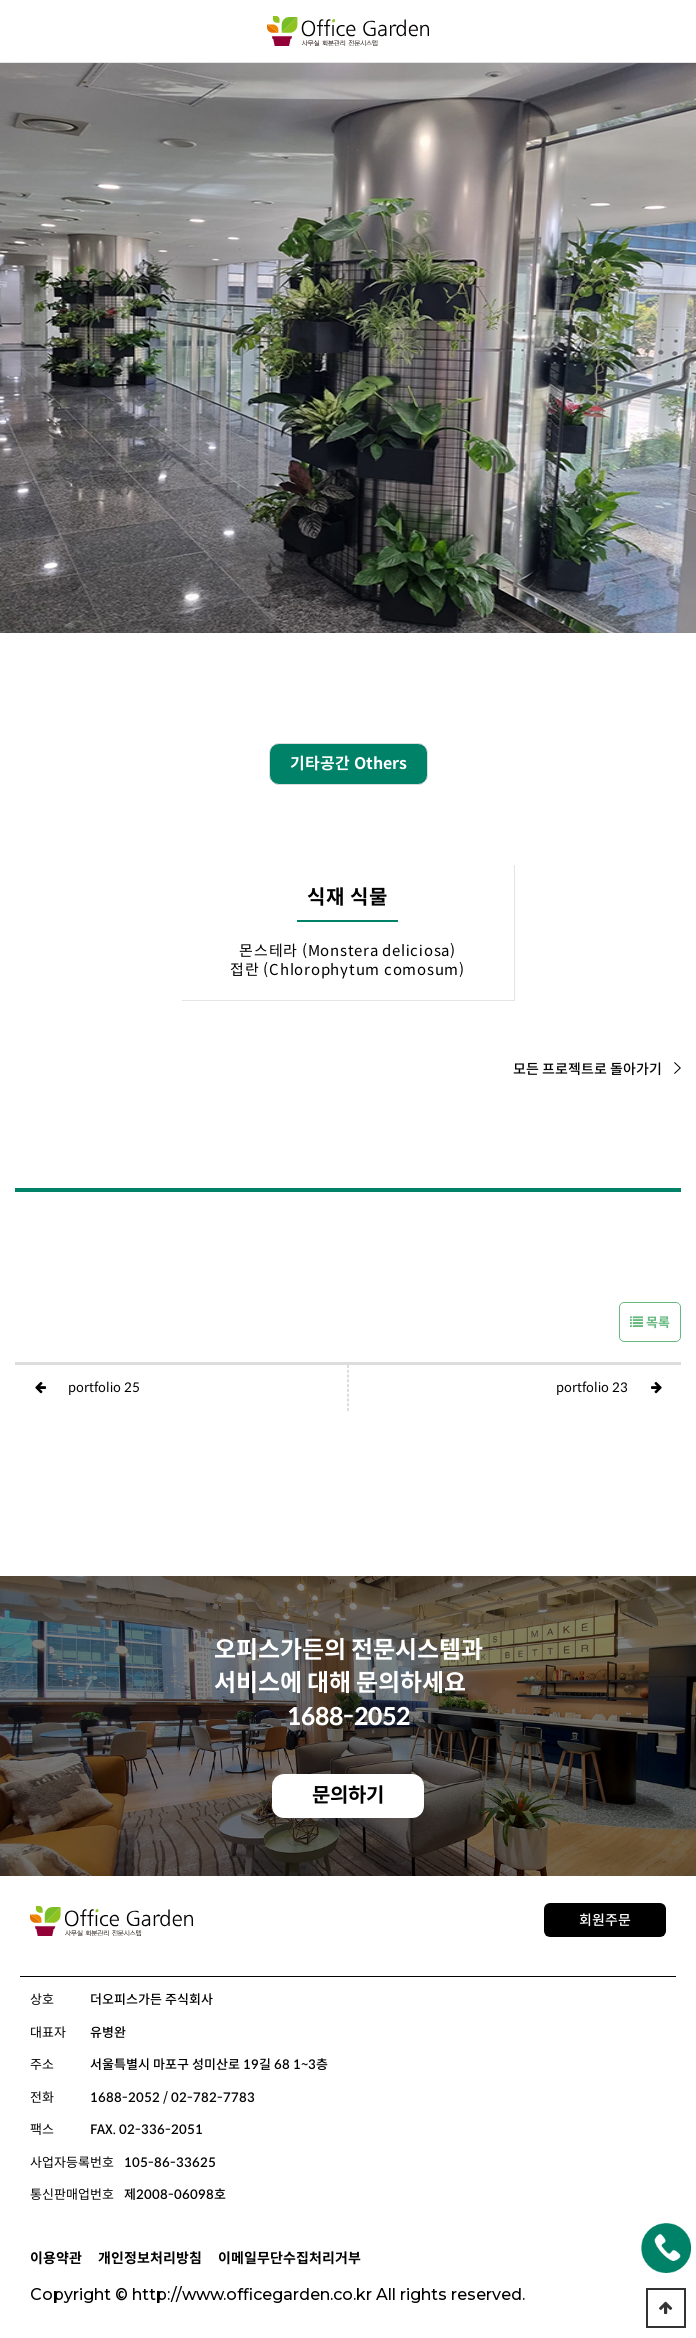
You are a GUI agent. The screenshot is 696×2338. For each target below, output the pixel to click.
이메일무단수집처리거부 (289, 2258)
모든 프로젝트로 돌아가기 (597, 1069)
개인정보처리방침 (150, 2258)
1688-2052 (348, 1717)
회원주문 (605, 1920)
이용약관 (56, 2258)
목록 (650, 1322)
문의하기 (348, 1795)
